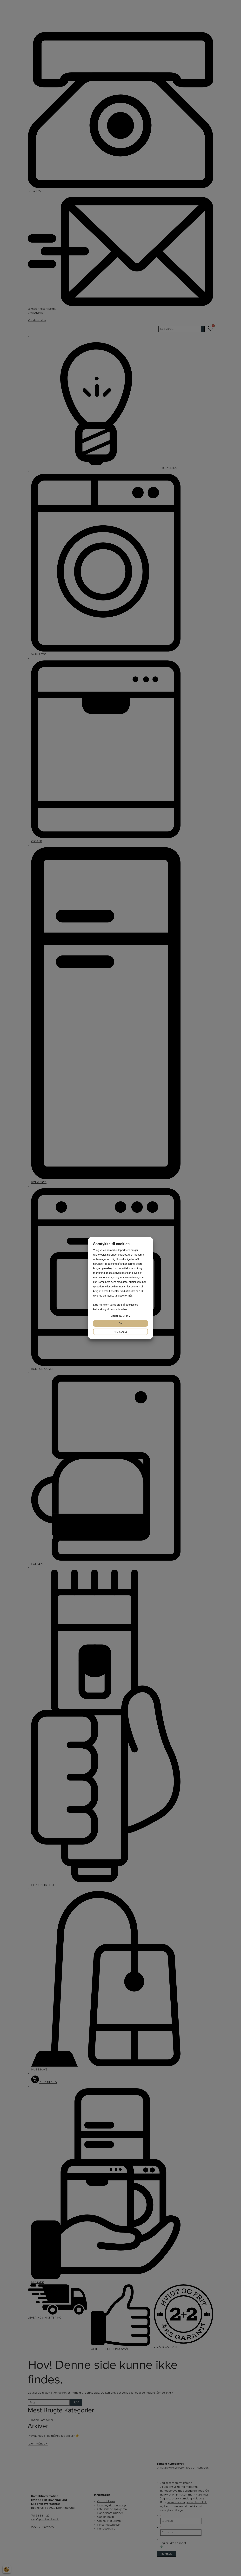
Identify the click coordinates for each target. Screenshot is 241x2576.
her (125, 1309)
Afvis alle (120, 1331)
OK (120, 1323)
